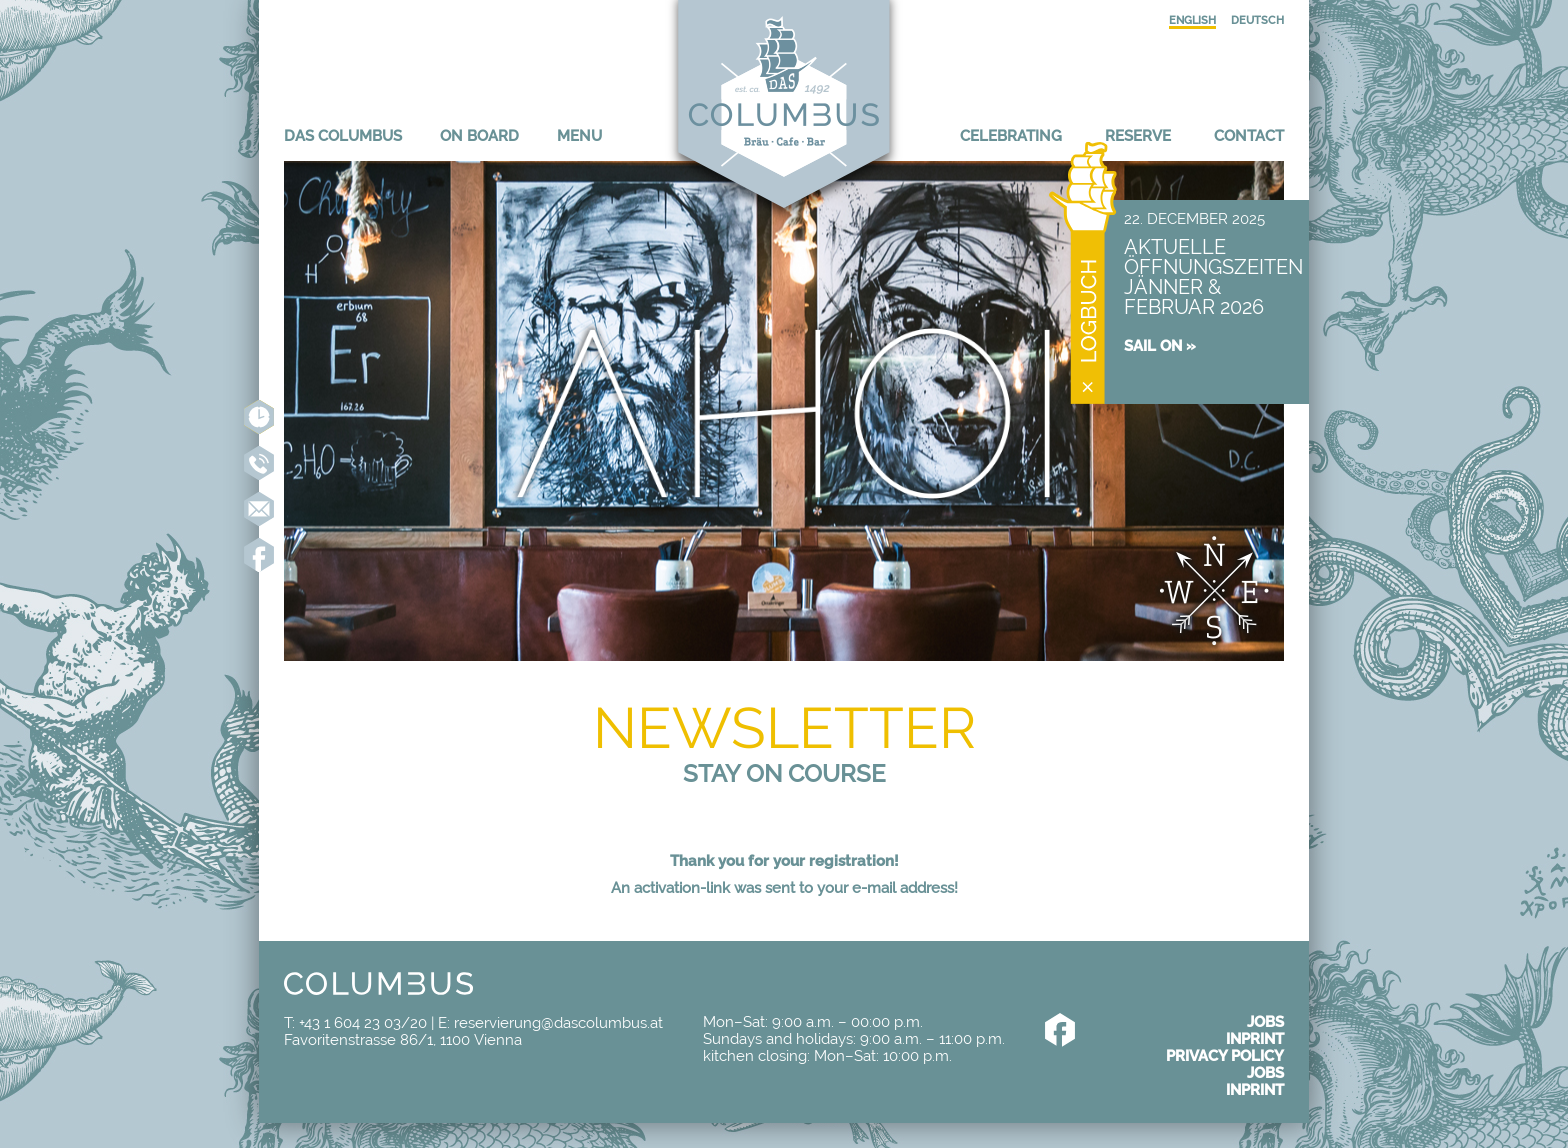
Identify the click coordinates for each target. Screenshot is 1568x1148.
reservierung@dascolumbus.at (259, 509)
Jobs (1265, 1021)
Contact (1249, 135)
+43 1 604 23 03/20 (363, 1022)
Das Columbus (343, 135)
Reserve (1138, 135)
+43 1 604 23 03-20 (259, 463)
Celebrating (1011, 135)
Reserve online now (259, 417)
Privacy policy (1225, 1055)
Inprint (1255, 1038)
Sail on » (1160, 345)
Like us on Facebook (259, 555)
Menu (579, 135)
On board (479, 135)
